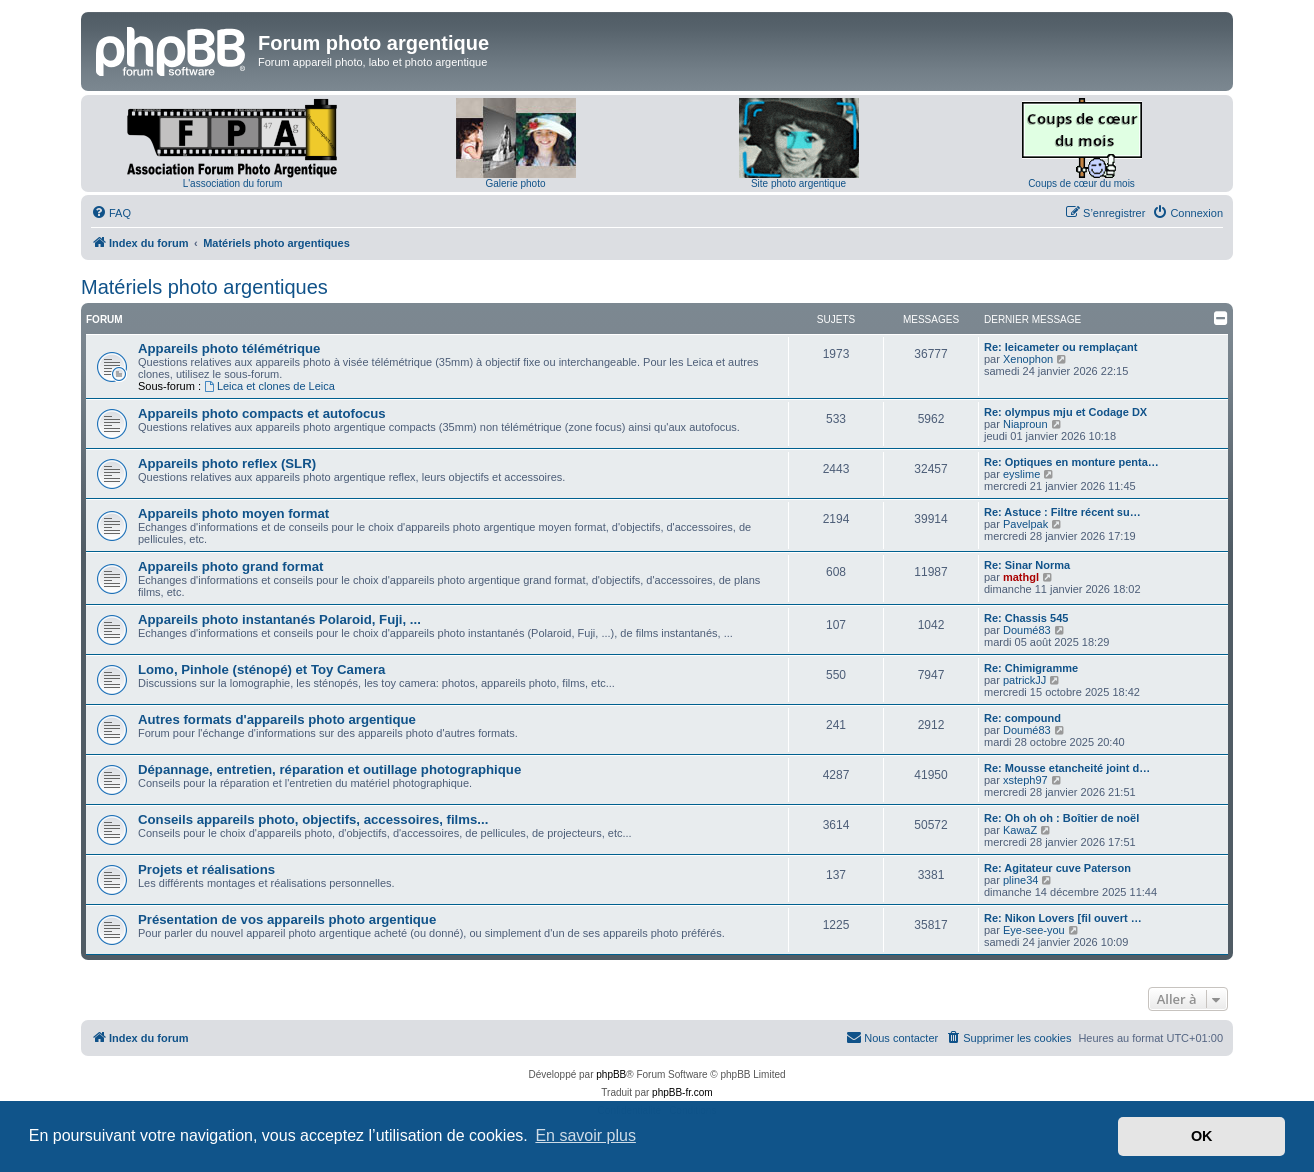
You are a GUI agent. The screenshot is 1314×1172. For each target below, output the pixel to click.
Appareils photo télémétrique (229, 348)
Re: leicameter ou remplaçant (1060, 347)
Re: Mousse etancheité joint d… (1067, 768)
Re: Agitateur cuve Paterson (1057, 868)
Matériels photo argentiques (204, 287)
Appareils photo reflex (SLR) (227, 463)
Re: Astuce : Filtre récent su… (1062, 512)
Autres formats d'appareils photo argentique (277, 719)
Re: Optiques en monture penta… (1071, 462)
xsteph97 (1025, 780)
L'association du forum (233, 183)
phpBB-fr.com (682, 1092)
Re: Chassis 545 (1026, 618)
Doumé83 (1027, 630)
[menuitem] (111, 213)
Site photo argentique (798, 183)
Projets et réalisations (206, 869)
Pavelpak (1025, 524)
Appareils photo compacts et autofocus (262, 413)
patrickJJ (1024, 680)
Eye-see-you (1034, 930)
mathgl (1021, 577)
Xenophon (1028, 359)
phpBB (611, 1074)
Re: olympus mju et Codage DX (1065, 412)
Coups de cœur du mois (1081, 183)
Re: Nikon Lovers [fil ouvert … (1063, 918)
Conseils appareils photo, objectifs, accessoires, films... (313, 819)
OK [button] (1202, 1136)
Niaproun (1025, 424)
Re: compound (1022, 718)
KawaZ (1020, 830)
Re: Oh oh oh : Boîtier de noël (1061, 818)
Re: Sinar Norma (1027, 565)
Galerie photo (515, 183)
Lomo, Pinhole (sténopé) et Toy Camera (261, 669)
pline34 (1020, 880)
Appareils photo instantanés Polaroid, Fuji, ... (279, 619)
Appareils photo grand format (230, 566)
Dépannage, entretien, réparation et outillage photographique (329, 769)
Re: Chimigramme (1031, 668)
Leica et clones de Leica (269, 386)
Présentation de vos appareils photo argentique (287, 919)
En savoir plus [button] (585, 1135)
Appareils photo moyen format (233, 513)
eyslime (1021, 474)
